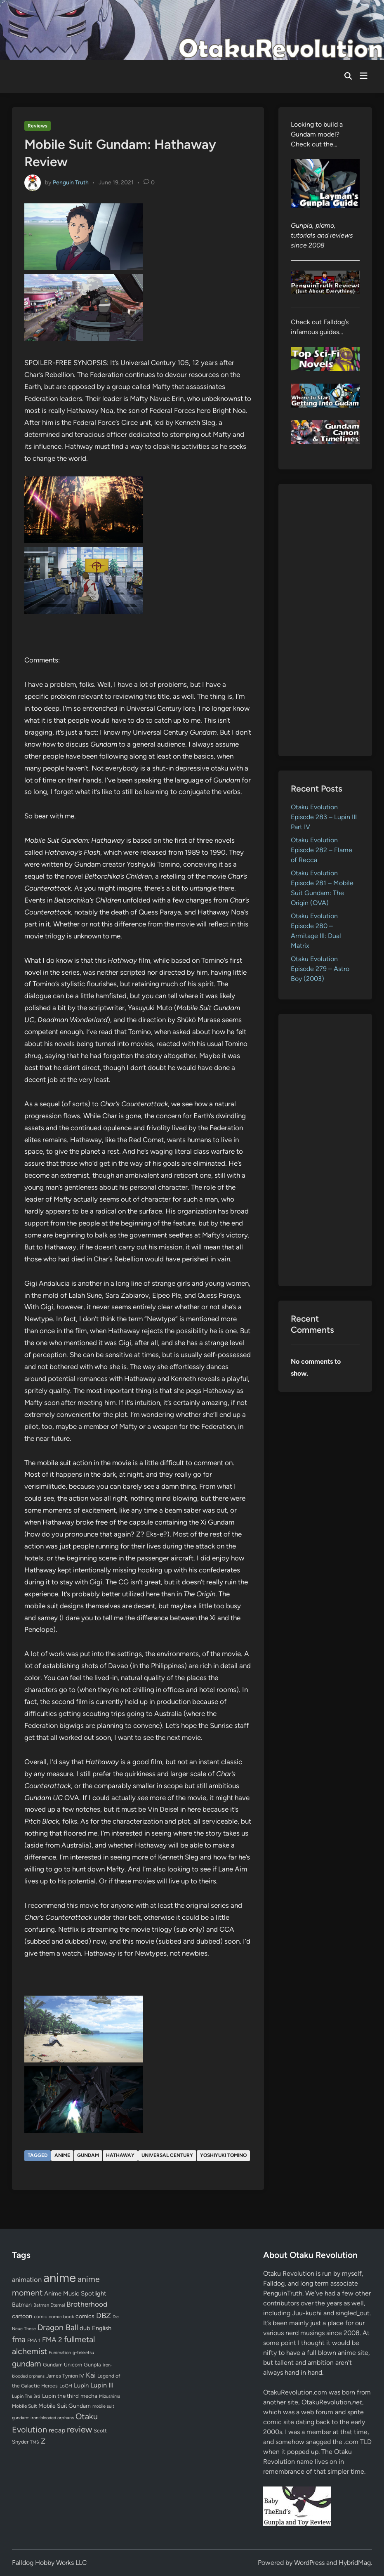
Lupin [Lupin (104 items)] (81, 2385)
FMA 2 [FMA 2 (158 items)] (52, 2340)
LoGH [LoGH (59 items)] (65, 2386)
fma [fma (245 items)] (19, 2339)
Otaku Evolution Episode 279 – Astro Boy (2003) (320, 969)
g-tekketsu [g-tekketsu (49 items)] (83, 2352)
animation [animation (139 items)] (27, 2279)
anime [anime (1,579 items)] (59, 2277)
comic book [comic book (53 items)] (61, 2316)
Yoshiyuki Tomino (223, 2155)
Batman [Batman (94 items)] (22, 2304)
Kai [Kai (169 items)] (91, 2375)
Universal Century (167, 2155)
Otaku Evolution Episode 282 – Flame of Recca (321, 850)
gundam (88, 2155)
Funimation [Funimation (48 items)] (60, 2352)
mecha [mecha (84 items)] (88, 2395)
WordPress (309, 2563)
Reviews (37, 126)
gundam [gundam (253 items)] (26, 2364)
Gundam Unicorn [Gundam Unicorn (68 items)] (62, 2365)
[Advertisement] (325, 620)
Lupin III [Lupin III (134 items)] (101, 2385)
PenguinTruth (282, 2293)
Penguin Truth (71, 182)
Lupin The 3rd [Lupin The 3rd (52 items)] (26, 2396)
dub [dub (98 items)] (85, 2328)
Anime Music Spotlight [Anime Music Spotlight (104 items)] (75, 2293)
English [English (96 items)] (101, 2328)
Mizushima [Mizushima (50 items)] (109, 2396)
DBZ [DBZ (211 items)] (103, 2315)
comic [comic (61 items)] (40, 2316)
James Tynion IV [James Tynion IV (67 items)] (65, 2376)
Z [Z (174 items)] (43, 2441)
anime (62, 2155)
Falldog (274, 2283)
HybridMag (355, 2563)
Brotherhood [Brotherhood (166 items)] (86, 2304)
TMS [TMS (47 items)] (34, 2442)
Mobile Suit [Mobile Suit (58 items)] (24, 2406)
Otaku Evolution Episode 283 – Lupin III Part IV (324, 817)
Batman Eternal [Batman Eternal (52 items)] (49, 2305)
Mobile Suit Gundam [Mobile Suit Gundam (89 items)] (64, 2405)
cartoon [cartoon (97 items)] (22, 2316)
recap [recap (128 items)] (57, 2430)
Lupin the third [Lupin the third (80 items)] (60, 2395)
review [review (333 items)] (79, 2429)
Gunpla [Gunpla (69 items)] (92, 2365)
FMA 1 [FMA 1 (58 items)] (33, 2340)
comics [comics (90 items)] (84, 2316)
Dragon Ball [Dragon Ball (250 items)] (58, 2327)
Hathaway (120, 2155)
